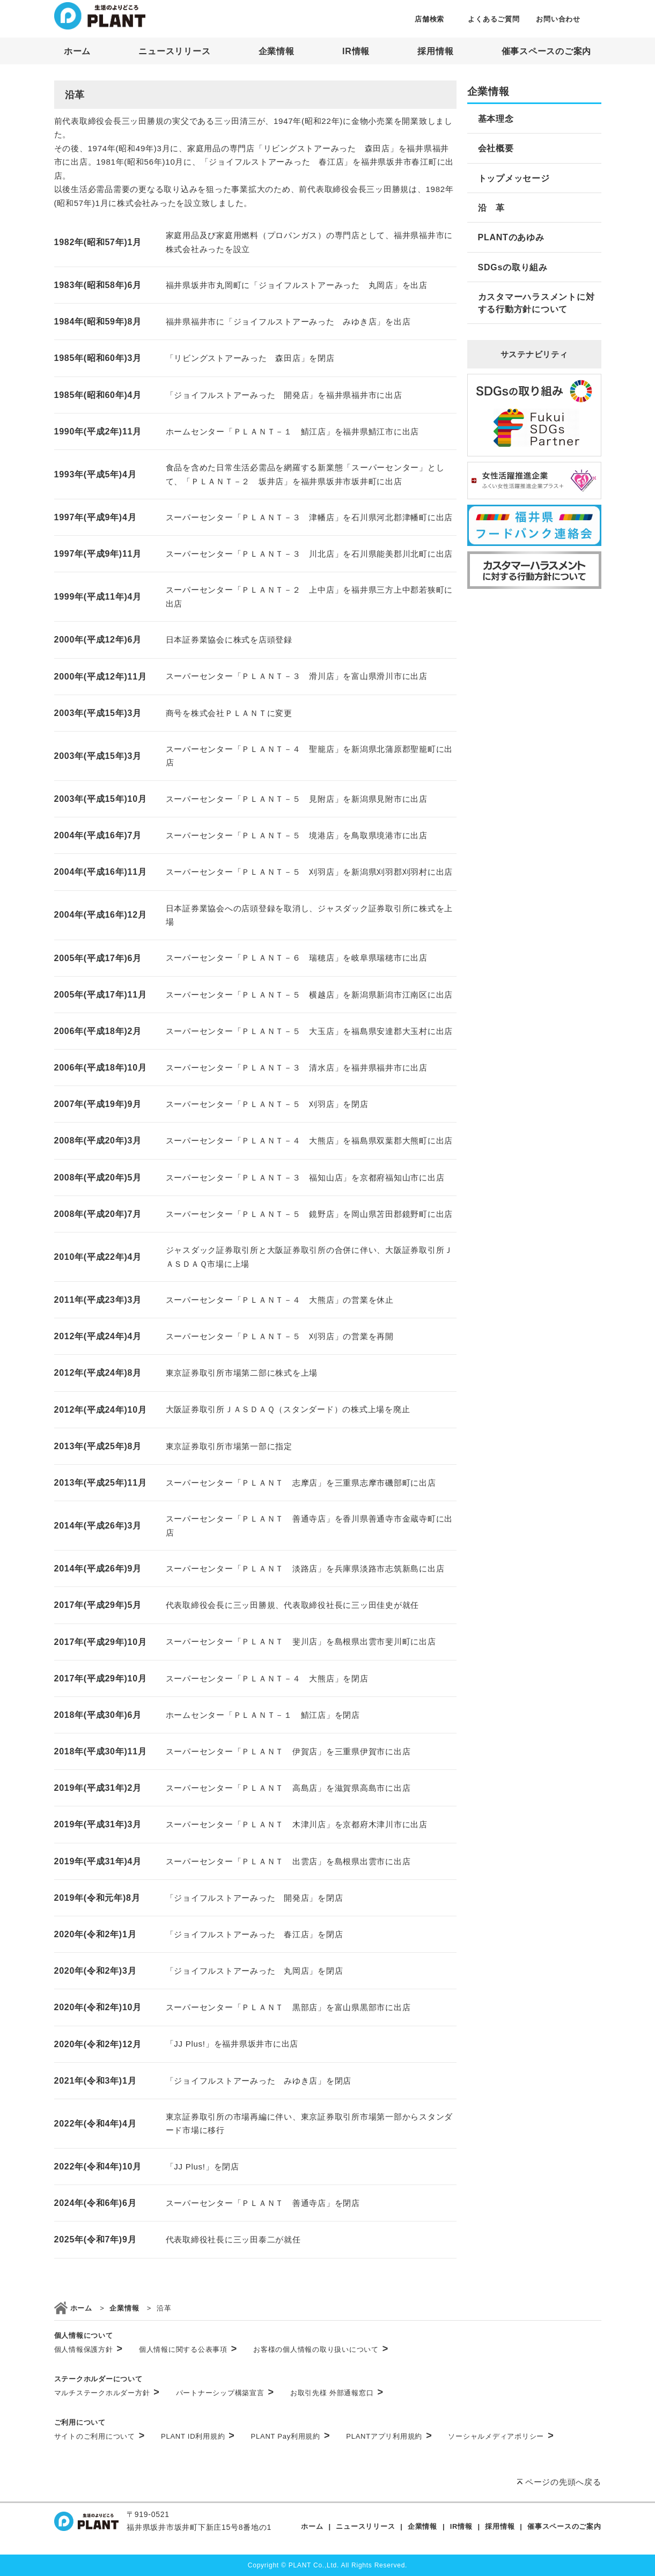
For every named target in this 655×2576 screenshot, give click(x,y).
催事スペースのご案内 (547, 51)
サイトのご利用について (99, 2436)
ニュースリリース (174, 51)
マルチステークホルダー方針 (107, 2393)
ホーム (77, 51)
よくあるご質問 (493, 19)
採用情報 (435, 51)
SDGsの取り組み (513, 267)
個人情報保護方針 (88, 2349)
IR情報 (356, 51)
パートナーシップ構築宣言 (225, 2393)
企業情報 (277, 51)
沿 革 (491, 207)
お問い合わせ (558, 19)
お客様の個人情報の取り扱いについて (320, 2349)
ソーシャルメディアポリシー (501, 2436)
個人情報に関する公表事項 (188, 2349)
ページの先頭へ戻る (563, 2481)
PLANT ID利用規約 (198, 2436)
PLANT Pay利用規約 (290, 2436)
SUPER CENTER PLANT (99, 15)
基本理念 (496, 118)
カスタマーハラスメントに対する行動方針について (536, 302)
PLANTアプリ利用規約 (389, 2436)
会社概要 (496, 148)
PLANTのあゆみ (511, 237)
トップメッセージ (514, 178)
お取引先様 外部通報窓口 (337, 2393)
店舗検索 (429, 19)
